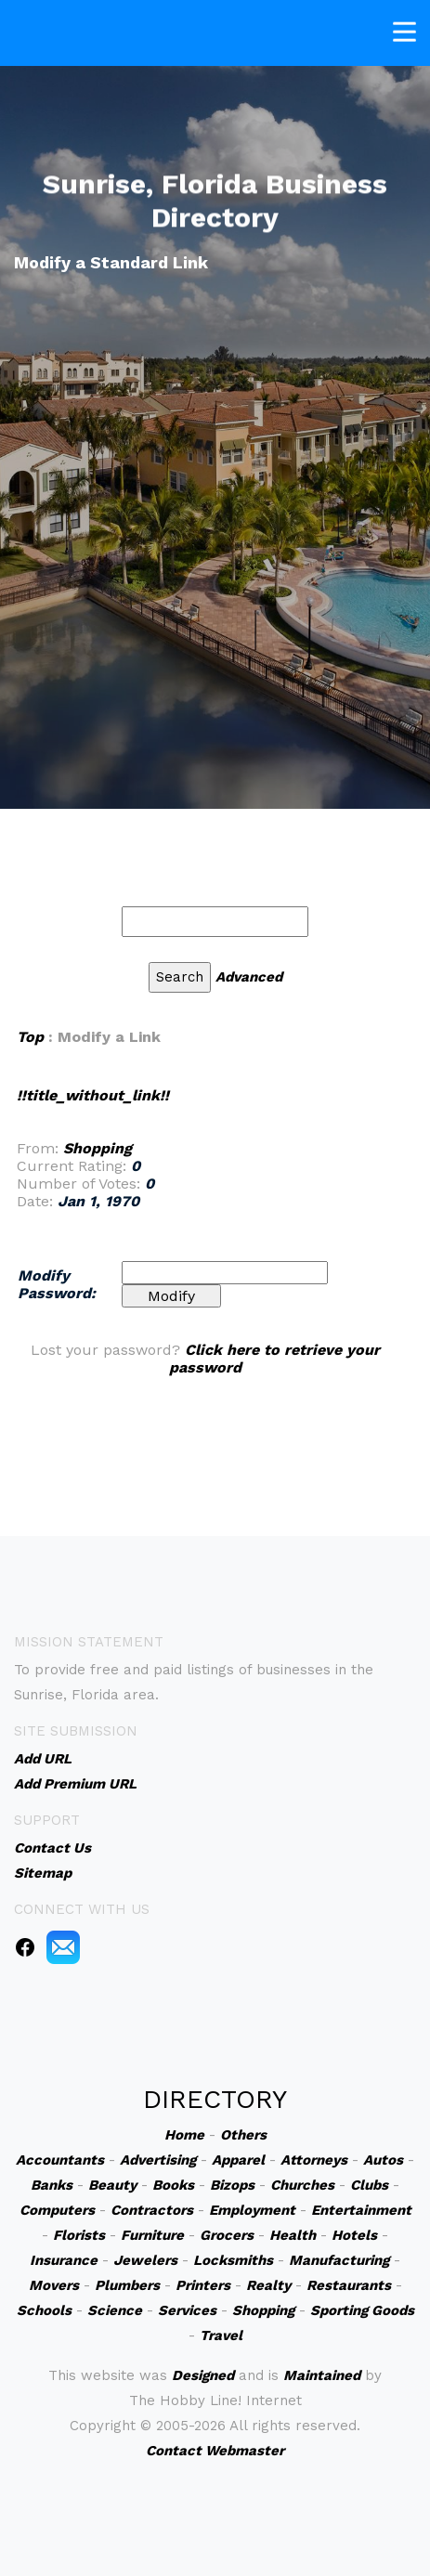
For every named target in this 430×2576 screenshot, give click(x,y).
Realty (268, 2285)
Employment (252, 2210)
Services (187, 2310)
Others (243, 2135)
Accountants (60, 2160)
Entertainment (361, 2210)
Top (30, 1037)
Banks (51, 2185)
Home (184, 2135)
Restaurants (348, 2285)
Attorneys (313, 2160)
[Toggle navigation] (404, 29)
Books (173, 2185)
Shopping (97, 1148)
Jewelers (145, 2260)
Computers (57, 2210)
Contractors (152, 2210)
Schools (44, 2310)
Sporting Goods (362, 2310)
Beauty (112, 2185)
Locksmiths (233, 2260)
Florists (79, 2235)
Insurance (64, 2260)
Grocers (227, 2235)
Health (292, 2235)
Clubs (369, 2185)
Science (114, 2310)
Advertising (158, 2160)
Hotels (354, 2235)
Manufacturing (339, 2260)
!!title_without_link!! (93, 1095)
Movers (54, 2285)
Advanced (248, 977)
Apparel (238, 2160)
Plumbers (127, 2285)
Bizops (232, 2185)
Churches (302, 2185)
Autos (383, 2160)
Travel (221, 2335)
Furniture (152, 2235)
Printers (203, 2285)
